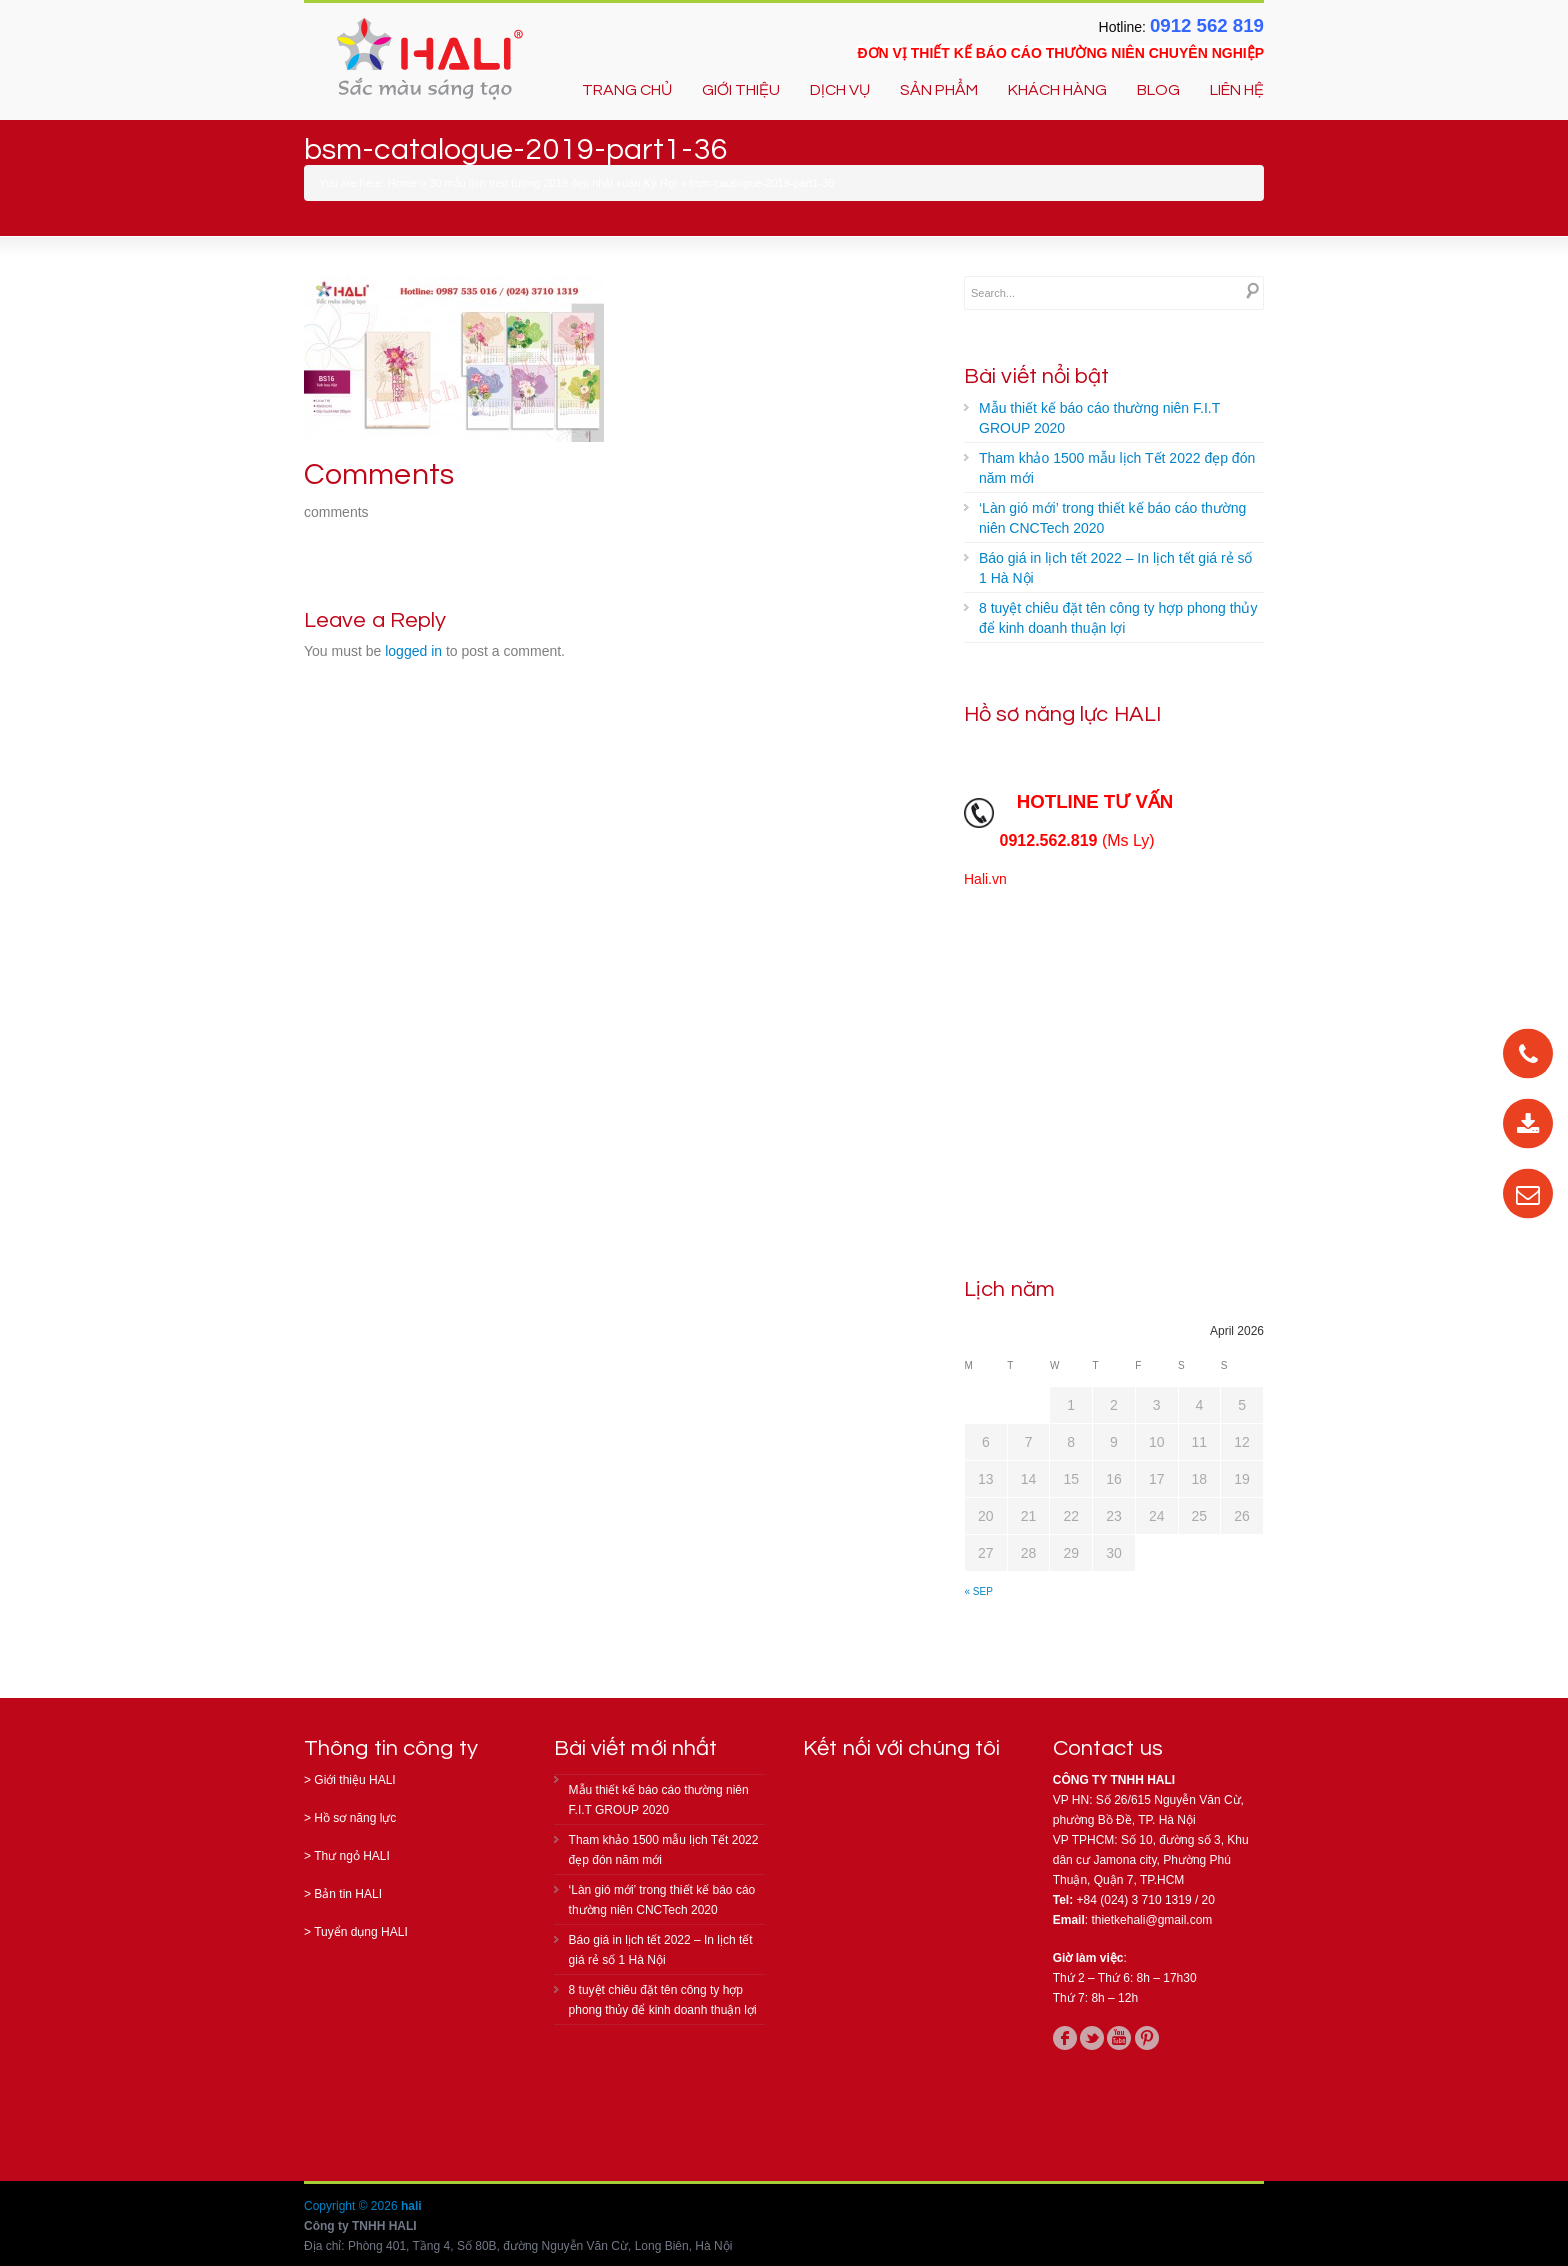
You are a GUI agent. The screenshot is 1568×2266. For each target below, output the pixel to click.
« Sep (979, 1591)
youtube (1119, 2038)
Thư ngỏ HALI (352, 1856)
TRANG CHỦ (627, 90)
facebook (1065, 2038)
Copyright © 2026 (352, 2206)
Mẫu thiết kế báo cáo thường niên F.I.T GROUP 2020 (1099, 418)
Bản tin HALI (348, 1894)
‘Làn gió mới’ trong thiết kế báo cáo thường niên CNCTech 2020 (1112, 518)
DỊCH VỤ (840, 90)
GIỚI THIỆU (741, 90)
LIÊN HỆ (1237, 90)
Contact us (1108, 1748)
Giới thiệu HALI (354, 1780)
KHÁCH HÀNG (1057, 90)
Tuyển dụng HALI (361, 1932)
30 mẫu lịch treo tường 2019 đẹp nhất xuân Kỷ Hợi (553, 183)
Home (402, 183)
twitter (1092, 2038)
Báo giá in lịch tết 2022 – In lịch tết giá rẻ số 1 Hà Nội (1115, 568)
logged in (413, 651)
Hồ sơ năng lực (355, 1818)
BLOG (1158, 90)
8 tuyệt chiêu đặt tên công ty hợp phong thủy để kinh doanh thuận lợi (1118, 618)
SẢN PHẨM (939, 90)
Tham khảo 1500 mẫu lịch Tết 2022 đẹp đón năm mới (1117, 468)
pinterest (1147, 2038)
